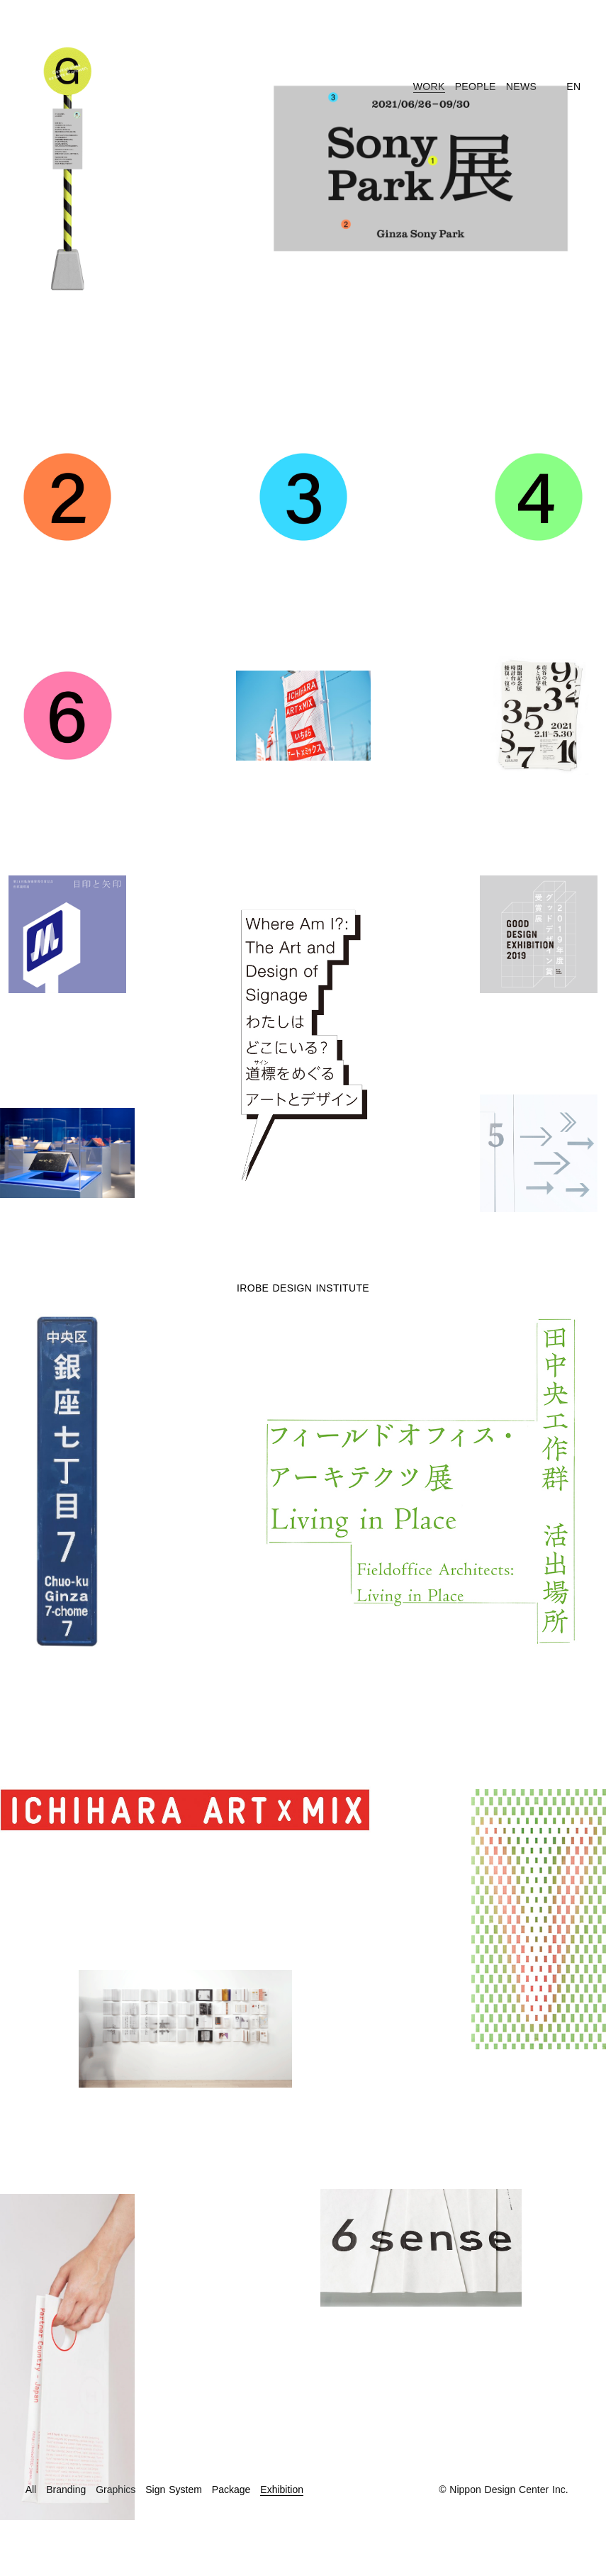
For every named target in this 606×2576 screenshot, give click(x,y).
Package (231, 2489)
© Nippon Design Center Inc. (503, 2489)
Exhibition (281, 2489)
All (31, 2489)
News (521, 86)
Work (429, 86)
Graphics (115, 2489)
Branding (66, 2489)
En (573, 86)
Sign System (173, 2489)
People (475, 86)
